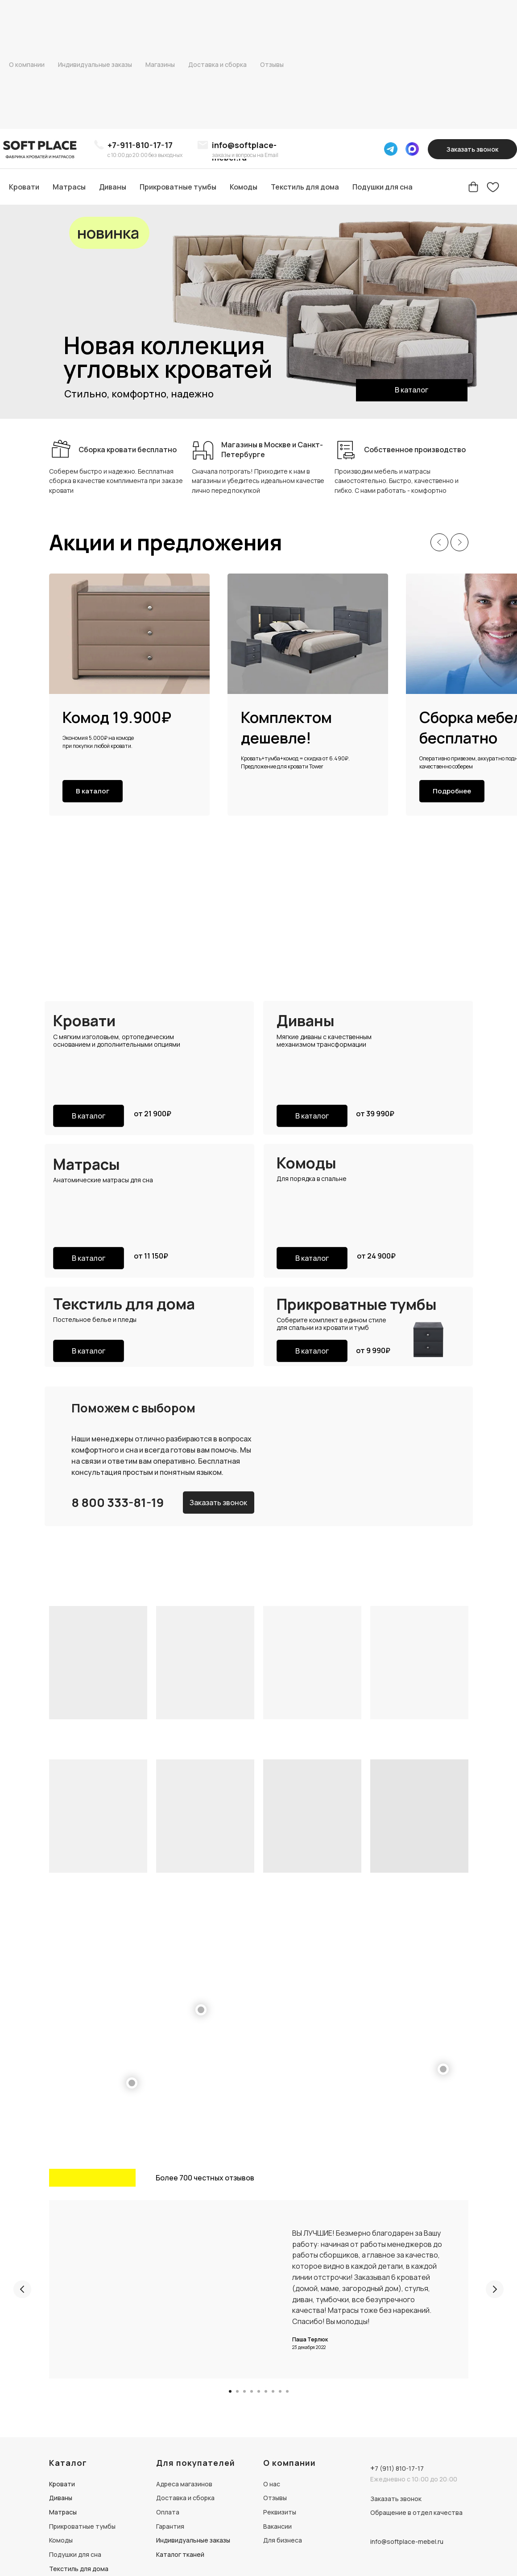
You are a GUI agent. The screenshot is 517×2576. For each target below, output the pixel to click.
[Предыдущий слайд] (439, 542)
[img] (40, 149)
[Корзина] (473, 187)
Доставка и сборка (217, 64)
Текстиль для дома (305, 187)
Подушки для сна (382, 187)
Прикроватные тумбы (178, 187)
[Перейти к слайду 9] (287, 2391)
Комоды (243, 187)
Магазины (160, 64)
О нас (271, 2484)
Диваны (112, 187)
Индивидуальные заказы (95, 64)
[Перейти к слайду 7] (273, 2391)
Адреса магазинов (184, 2484)
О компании (27, 64)
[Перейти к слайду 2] (237, 2391)
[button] (472, 149)
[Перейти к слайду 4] (251, 2391)
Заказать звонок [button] (396, 2498)
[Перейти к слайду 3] (244, 2391)
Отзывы (272, 64)
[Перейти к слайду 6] (266, 2391)
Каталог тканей (180, 2554)
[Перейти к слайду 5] (258, 2391)
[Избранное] (493, 187)
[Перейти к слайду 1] (230, 2391)
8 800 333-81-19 (117, 1502)
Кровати (24, 187)
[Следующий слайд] (459, 542)
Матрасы (69, 187)
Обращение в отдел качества (416, 2512)
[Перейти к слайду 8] (280, 2391)
